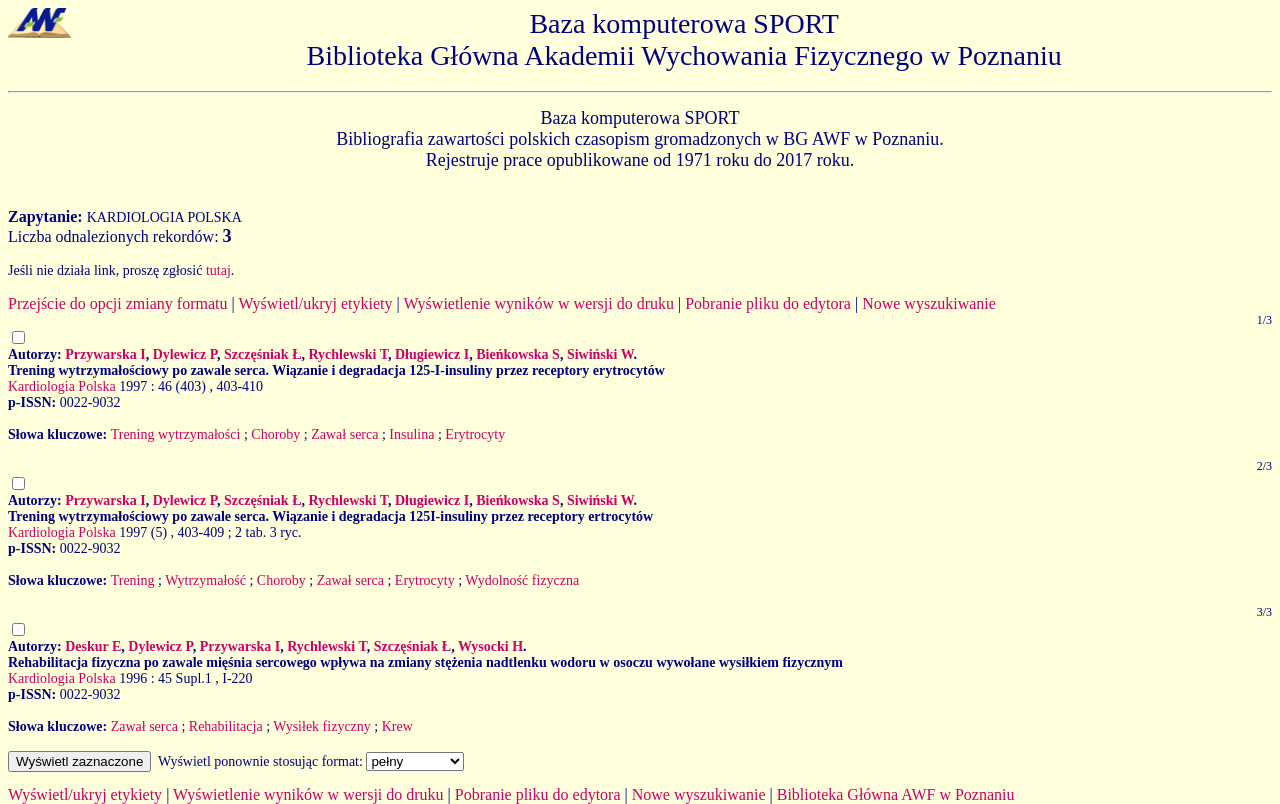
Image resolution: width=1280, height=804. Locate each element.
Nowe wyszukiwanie (929, 303)
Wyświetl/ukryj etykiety (315, 303)
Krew (397, 726)
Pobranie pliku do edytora (768, 303)
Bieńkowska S (518, 354)
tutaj (218, 270)
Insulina (411, 434)
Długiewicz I (432, 354)
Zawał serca (344, 434)
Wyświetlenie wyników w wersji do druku (538, 303)
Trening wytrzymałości (176, 434)
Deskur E (93, 646)
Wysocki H (490, 646)
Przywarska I (105, 354)
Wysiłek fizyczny (322, 726)
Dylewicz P (185, 354)
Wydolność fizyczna (522, 580)
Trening (133, 580)
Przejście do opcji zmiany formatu (117, 303)
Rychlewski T (348, 354)
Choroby (275, 434)
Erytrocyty (475, 434)
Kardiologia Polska (62, 386)
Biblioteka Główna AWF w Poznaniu (896, 794)
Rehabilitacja (226, 726)
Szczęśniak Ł (262, 354)
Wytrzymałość (205, 580)
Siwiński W (600, 354)
